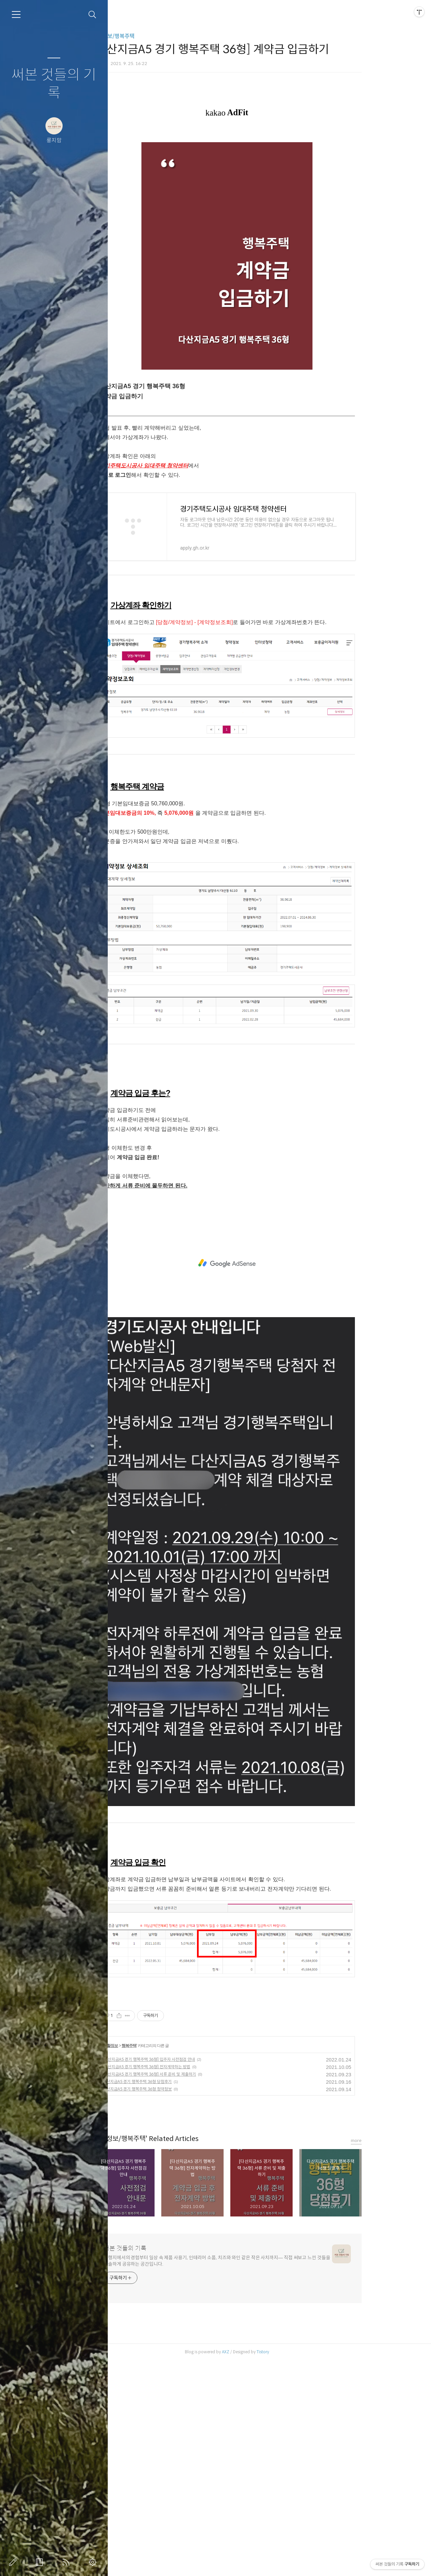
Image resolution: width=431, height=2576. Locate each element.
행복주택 (167, 2261)
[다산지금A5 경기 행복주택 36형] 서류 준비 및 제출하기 (187, 2289)
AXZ (263, 2567)
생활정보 (148, 2261)
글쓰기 (14, 2562)
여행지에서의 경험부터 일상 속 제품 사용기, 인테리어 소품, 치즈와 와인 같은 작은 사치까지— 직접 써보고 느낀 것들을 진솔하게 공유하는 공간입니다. (255, 2476)
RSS (67, 2562)
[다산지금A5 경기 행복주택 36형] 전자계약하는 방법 (184, 2282)
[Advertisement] (265, 153)
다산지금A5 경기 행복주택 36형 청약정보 (175, 2304)
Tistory (301, 2567)
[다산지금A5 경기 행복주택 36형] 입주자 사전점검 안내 (187, 2274)
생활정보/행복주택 (151, 36)
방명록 (41, 2562)
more (394, 2356)
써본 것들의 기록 (53, 84)
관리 (94, 2562)
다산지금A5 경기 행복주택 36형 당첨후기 (175, 2297)
